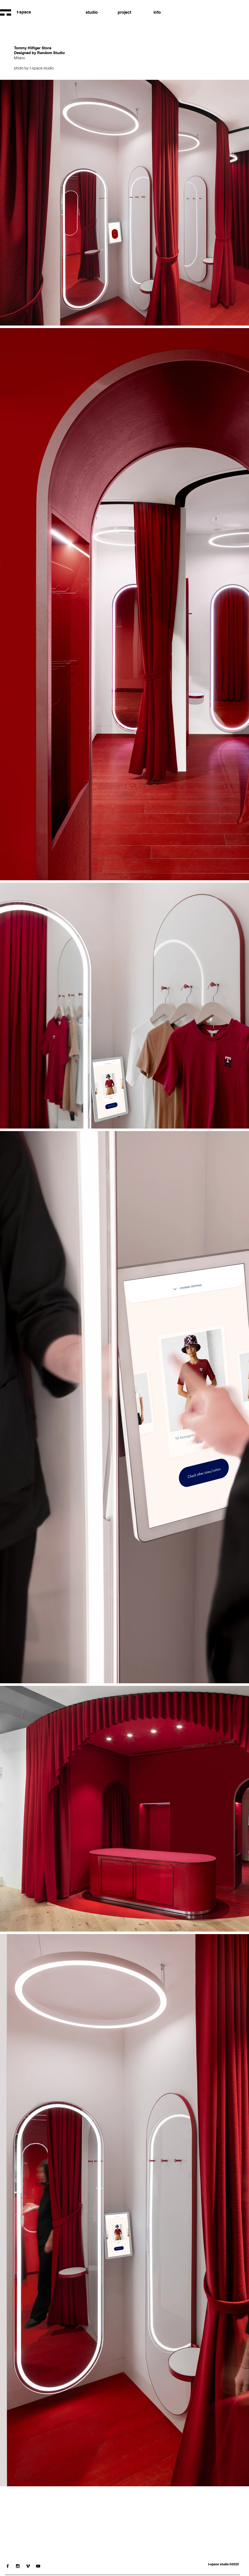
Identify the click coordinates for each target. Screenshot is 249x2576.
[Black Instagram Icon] (17, 2566)
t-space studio (218, 2564)
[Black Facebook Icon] (7, 2566)
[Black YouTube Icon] (38, 2566)
